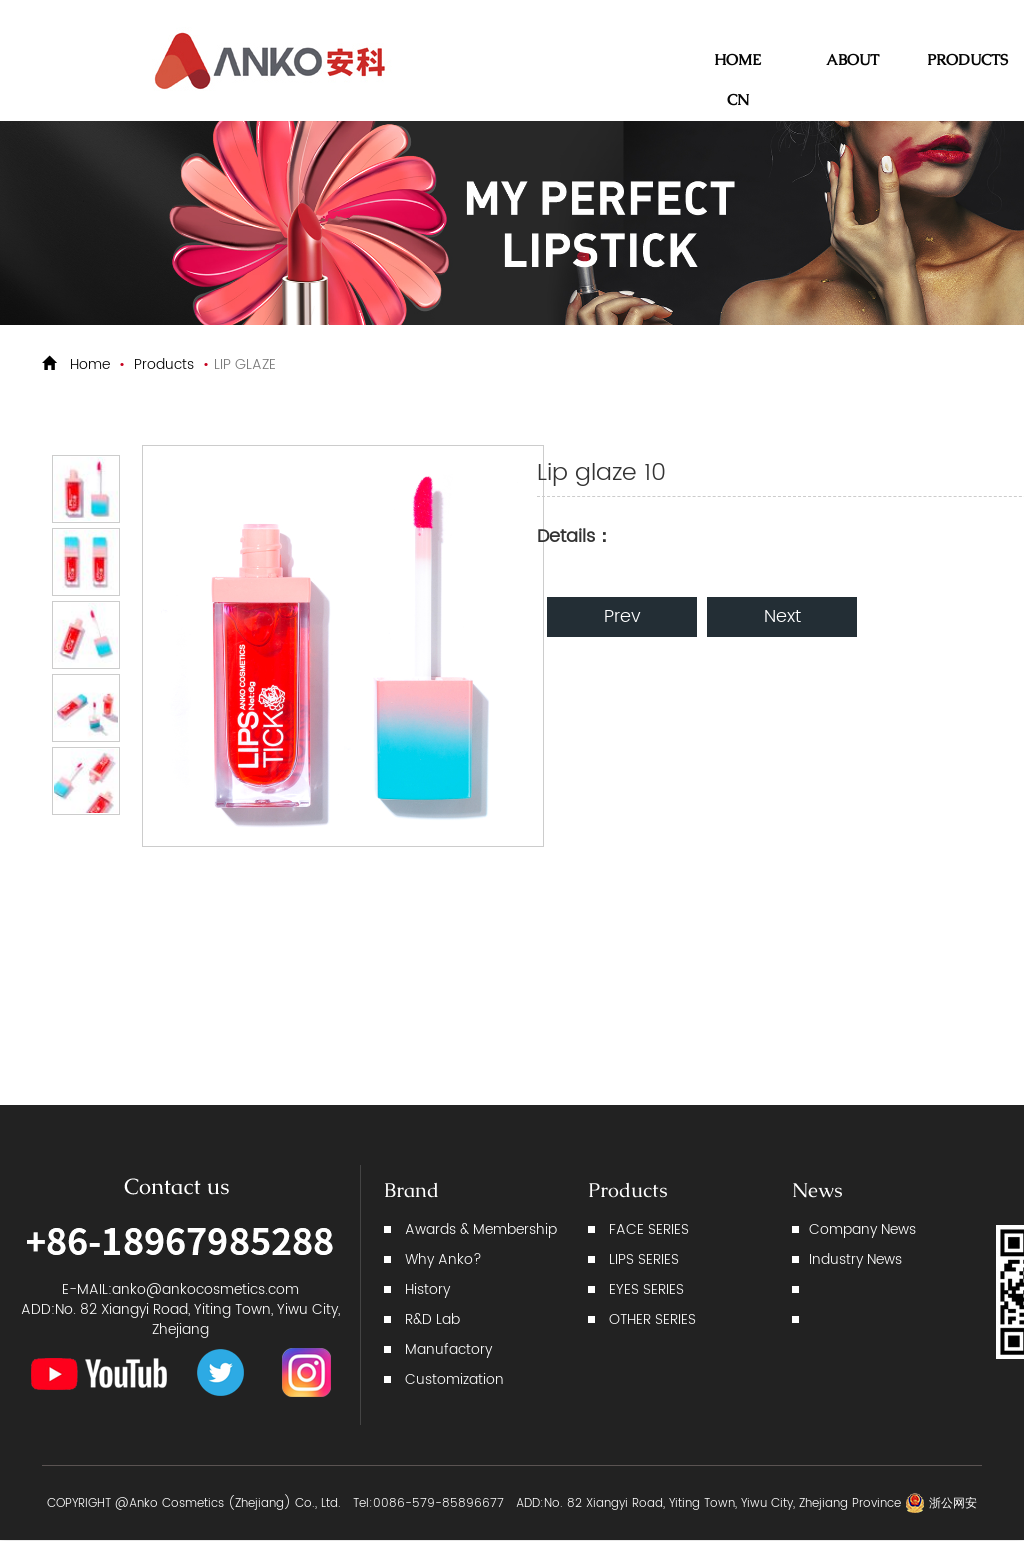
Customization (454, 1379)
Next (782, 616)
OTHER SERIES (652, 1319)
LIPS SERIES (644, 1259)
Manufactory (448, 1349)
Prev (622, 616)
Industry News (855, 1259)
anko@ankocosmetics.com (205, 1289)
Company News (862, 1229)
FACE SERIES (649, 1229)
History (427, 1289)
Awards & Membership (481, 1229)
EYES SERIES (646, 1289)
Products (164, 364)
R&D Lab (432, 1319)
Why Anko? (443, 1259)
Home (90, 364)
